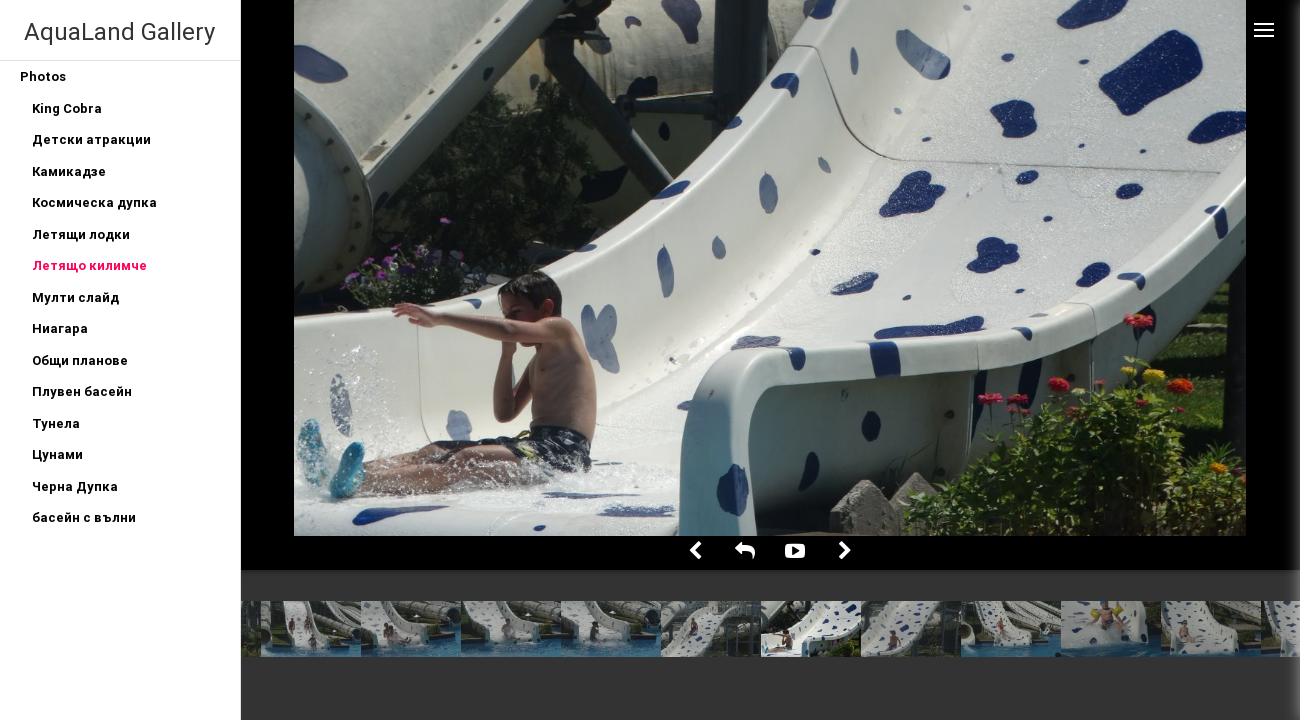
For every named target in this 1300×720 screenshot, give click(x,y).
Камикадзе (69, 171)
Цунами (57, 454)
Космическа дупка (94, 202)
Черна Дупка (75, 486)
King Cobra (67, 108)
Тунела (56, 423)
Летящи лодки (81, 234)
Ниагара (60, 328)
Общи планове (80, 360)
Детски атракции (91, 139)
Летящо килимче (89, 265)
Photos (43, 76)
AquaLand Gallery (119, 31)
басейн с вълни (84, 517)
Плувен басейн (82, 391)
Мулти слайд (75, 297)
